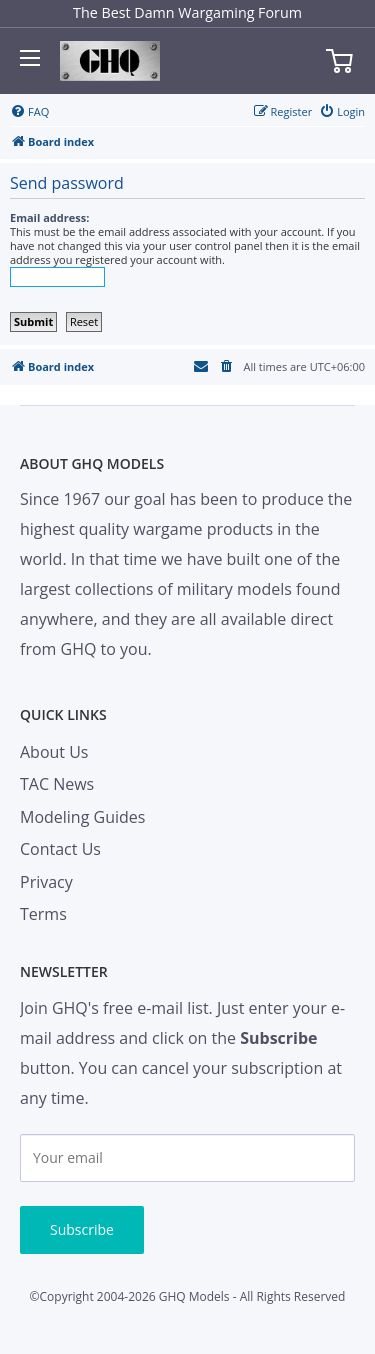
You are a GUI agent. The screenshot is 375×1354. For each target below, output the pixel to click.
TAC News (57, 784)
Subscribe (82, 1229)
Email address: (49, 217)
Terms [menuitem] (43, 914)
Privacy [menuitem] (46, 882)
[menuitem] (29, 112)
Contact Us (60, 849)
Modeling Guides (82, 817)
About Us (54, 752)
